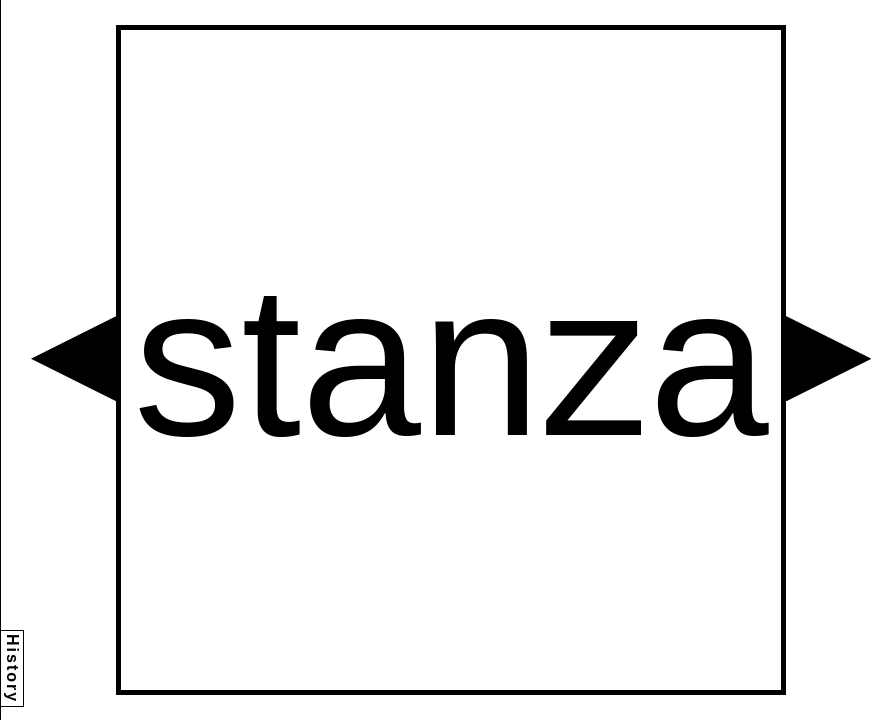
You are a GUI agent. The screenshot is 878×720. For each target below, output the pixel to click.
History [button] (12, 668)
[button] (73, 358)
